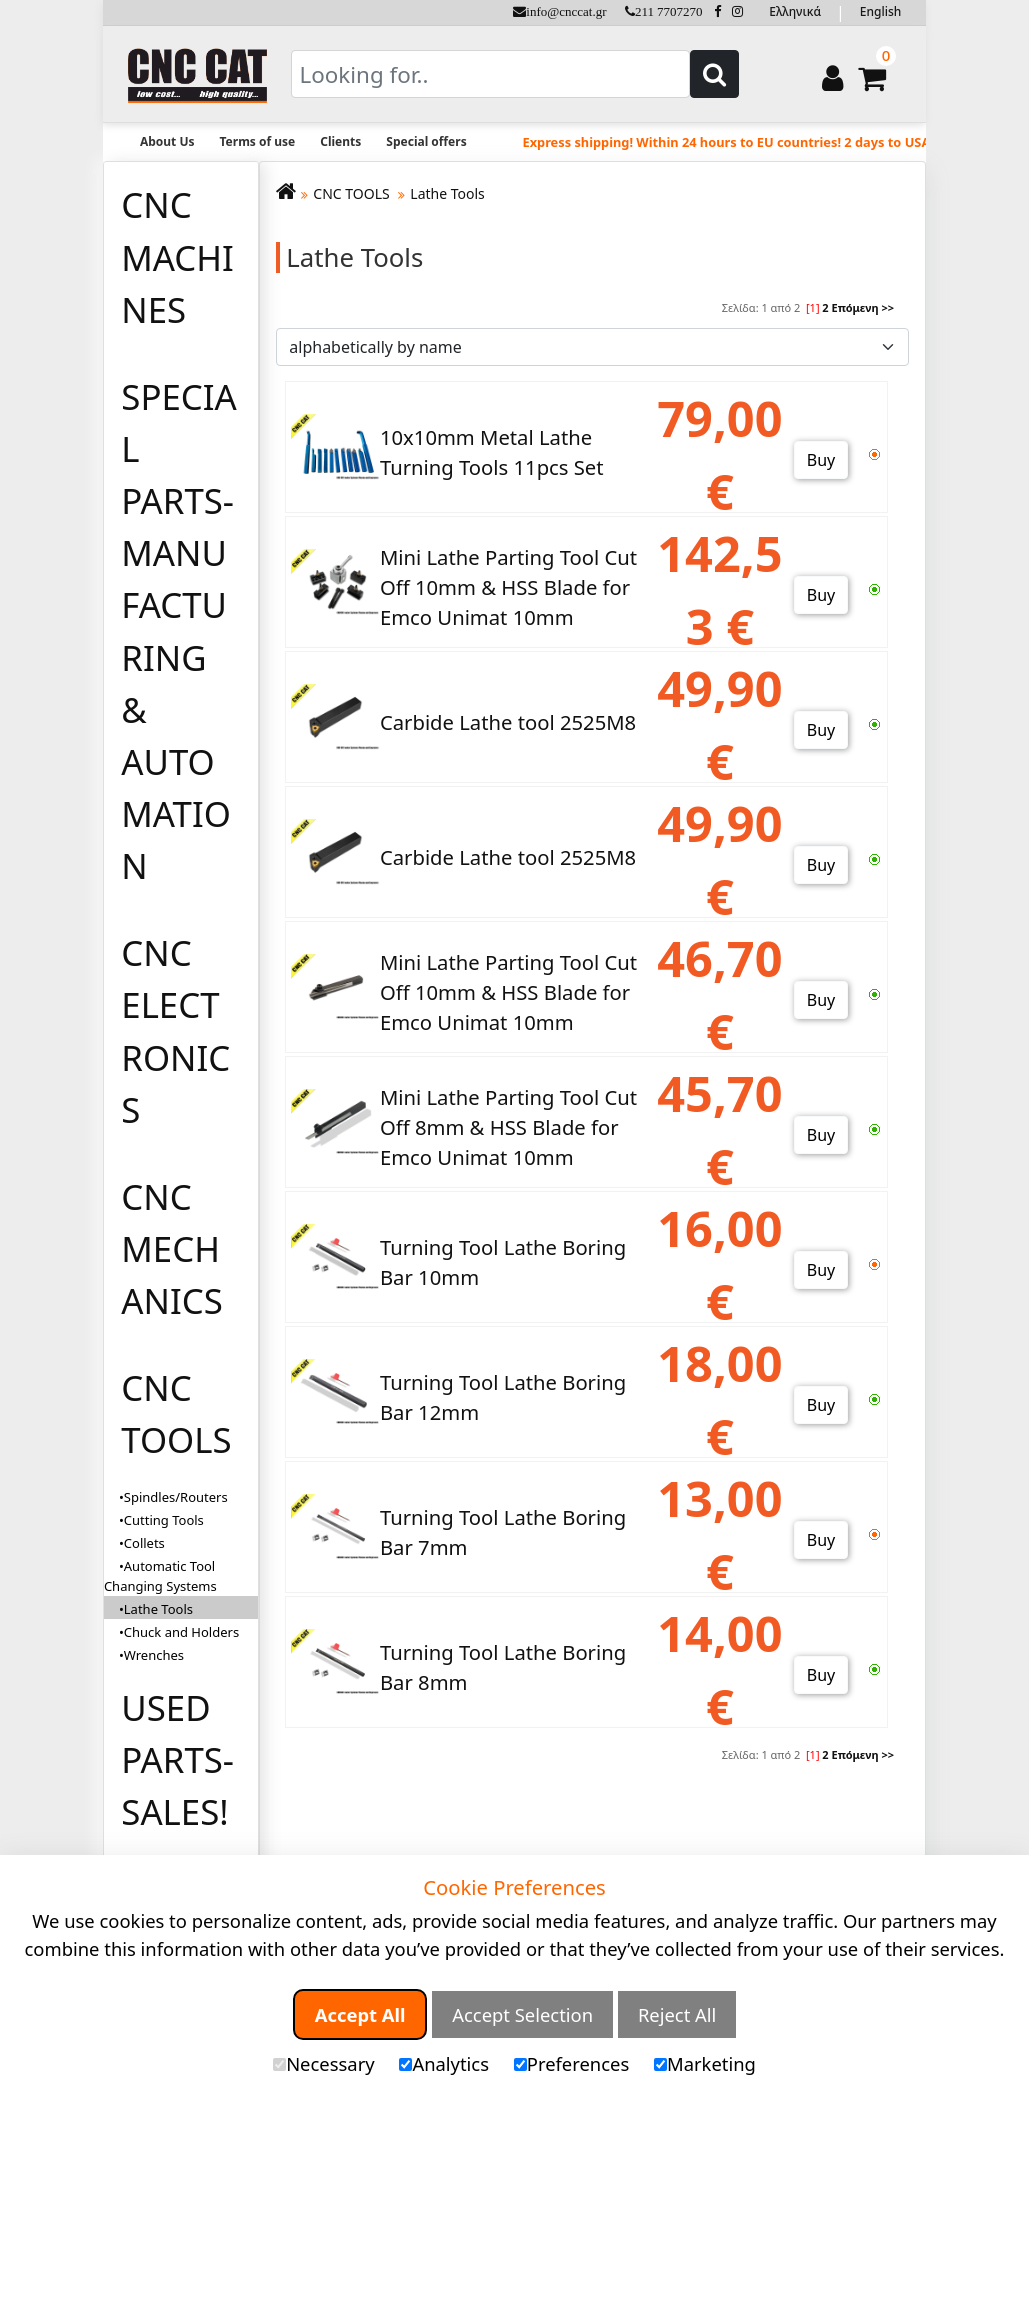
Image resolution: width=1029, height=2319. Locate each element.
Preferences (571, 2063)
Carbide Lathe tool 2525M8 (508, 722)
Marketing (705, 2063)
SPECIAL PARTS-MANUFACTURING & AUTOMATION (178, 631)
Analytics (444, 2063)
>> (887, 307)
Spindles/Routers (176, 1497)
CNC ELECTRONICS (175, 1031)
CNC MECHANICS (171, 1248)
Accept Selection (522, 2014)
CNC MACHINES (177, 256)
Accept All (360, 2014)
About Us (167, 141)
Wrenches (154, 1655)
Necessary (323, 2063)
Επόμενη (855, 307)
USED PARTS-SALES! (177, 1759)
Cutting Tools (164, 1520)
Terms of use (258, 141)
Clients (340, 141)
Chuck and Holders (181, 1632)
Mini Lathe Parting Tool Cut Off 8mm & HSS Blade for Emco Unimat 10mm (508, 1127)
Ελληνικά (795, 11)
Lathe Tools (447, 193)
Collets (144, 1543)
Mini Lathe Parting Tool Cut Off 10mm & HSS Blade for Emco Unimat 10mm (508, 587)
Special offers (426, 141)
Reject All (677, 2014)
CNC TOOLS (176, 1413)
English (880, 11)
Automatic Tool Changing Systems (160, 1576)
